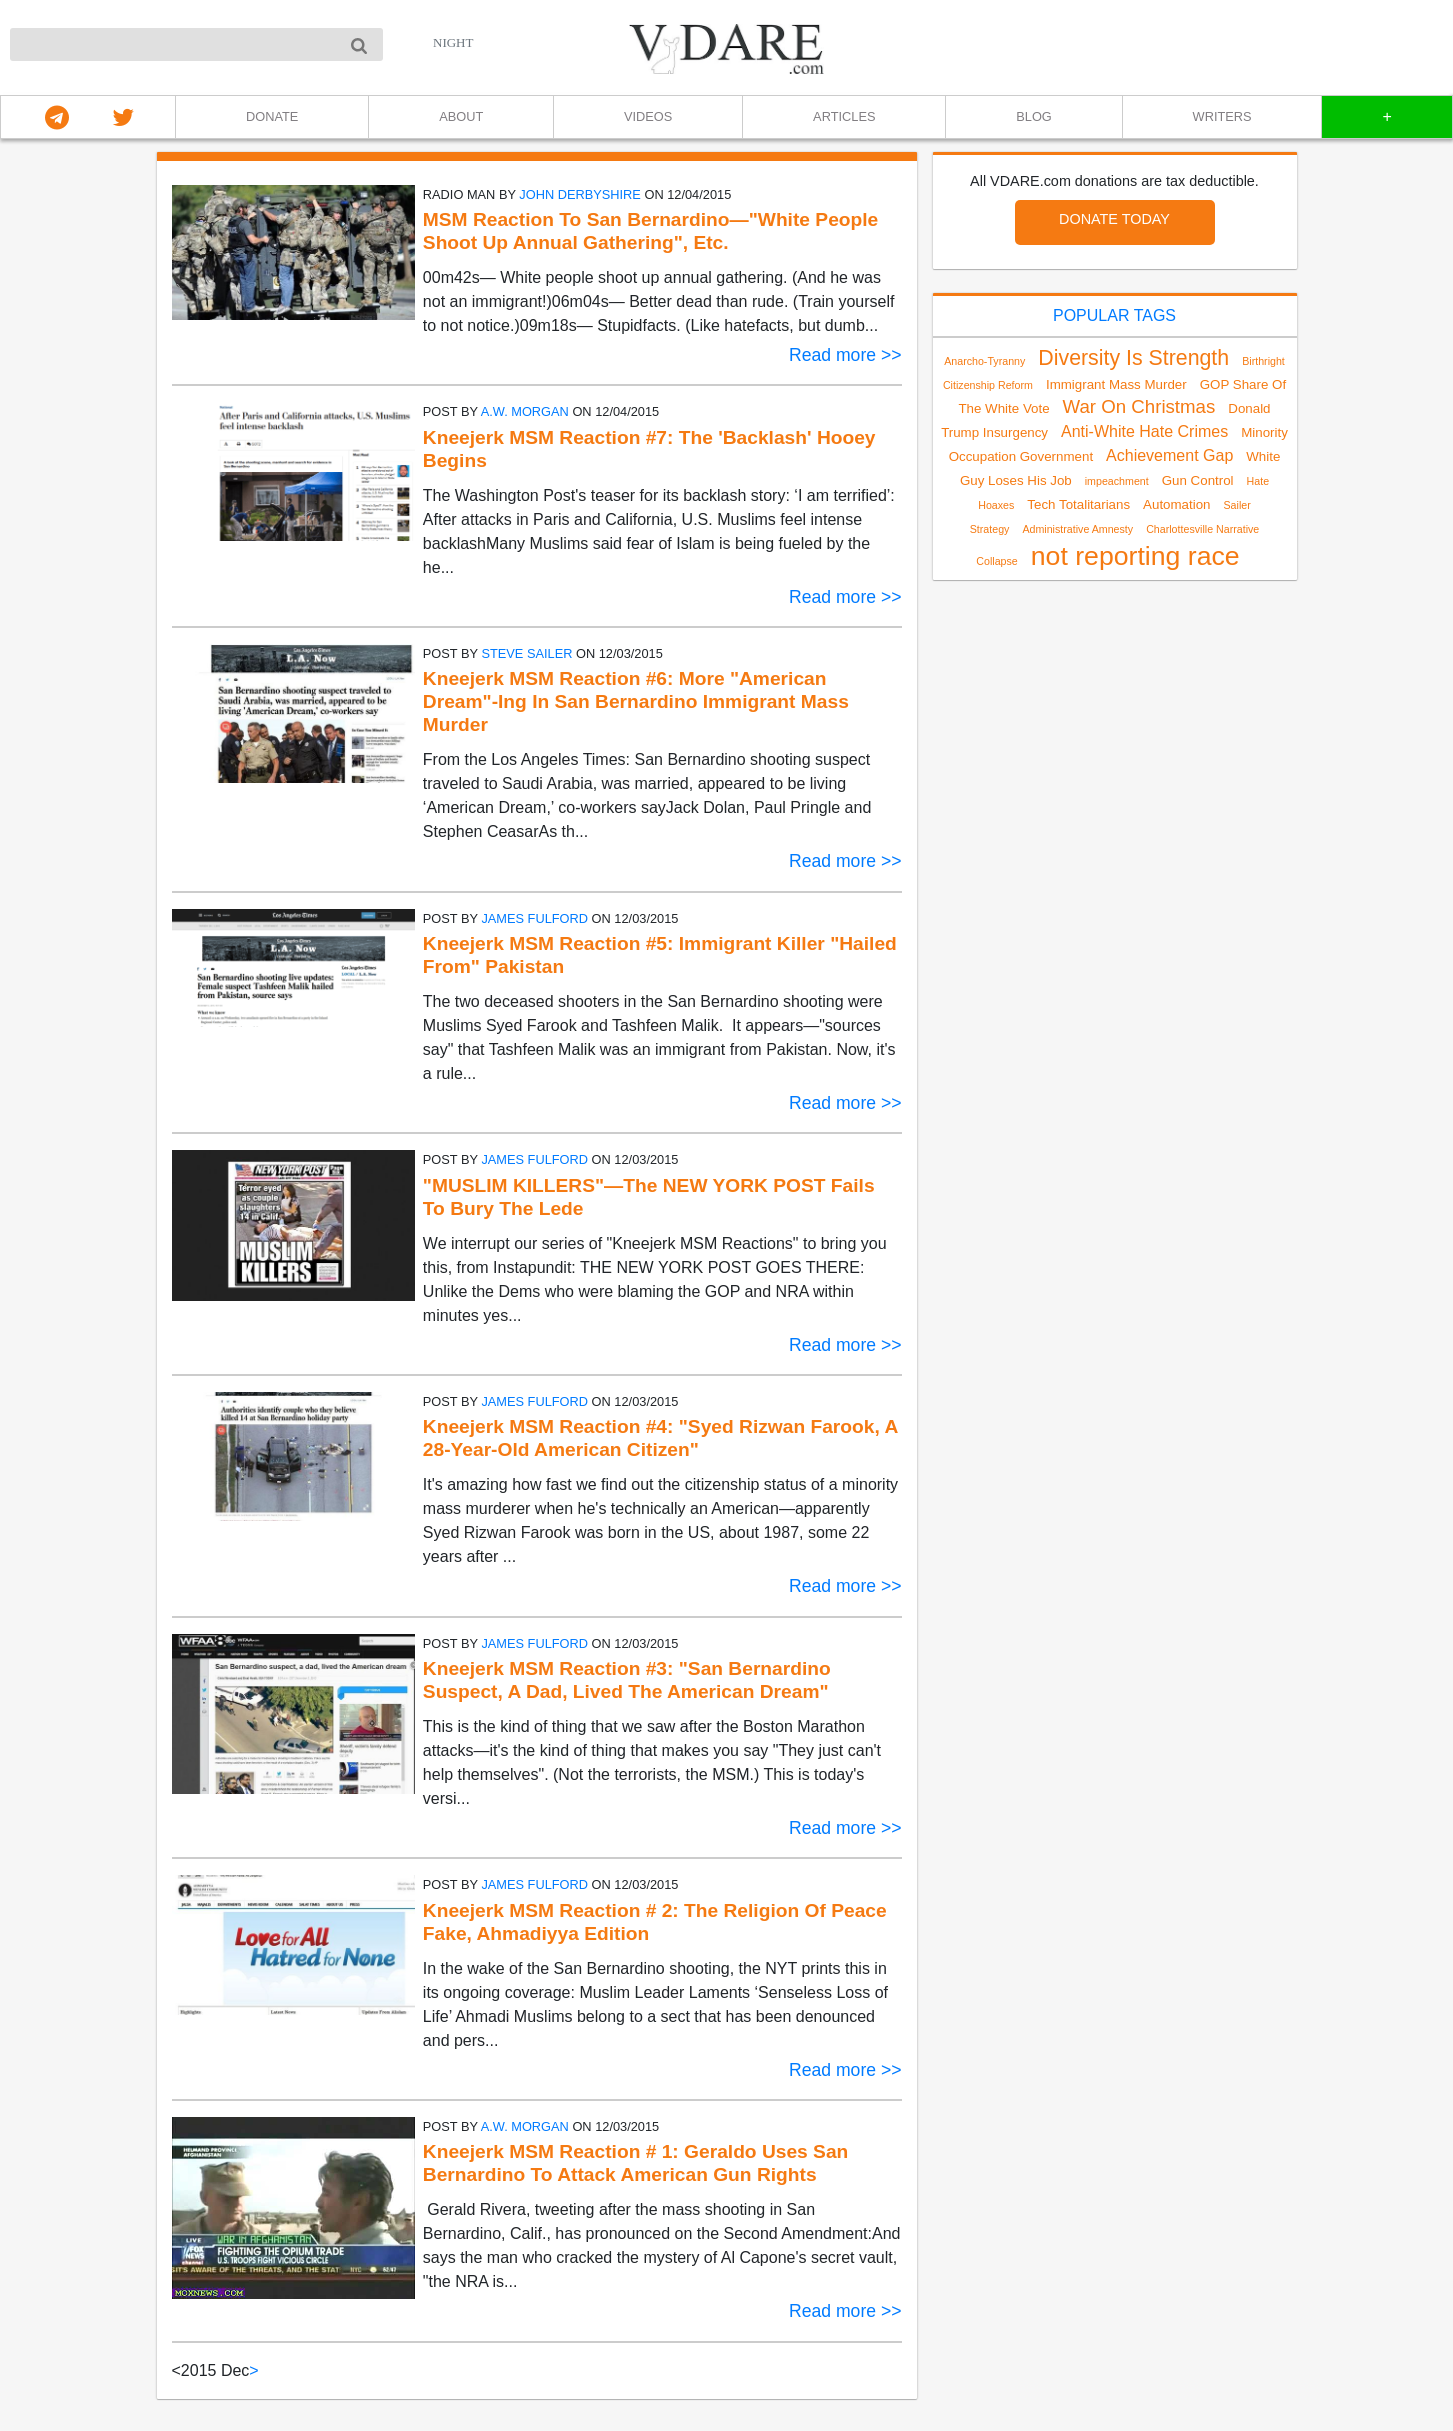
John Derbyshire (580, 194)
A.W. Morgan (525, 411)
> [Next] (253, 2370)
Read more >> (845, 355)
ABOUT (461, 116)
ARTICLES (844, 116)
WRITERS (1222, 116)
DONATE (272, 116)
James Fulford (534, 918)
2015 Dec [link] (215, 2370)
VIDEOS (648, 116)
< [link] (176, 2370)
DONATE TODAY (1114, 219)
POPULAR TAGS (1114, 315)
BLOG (1034, 116)
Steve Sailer (526, 653)
